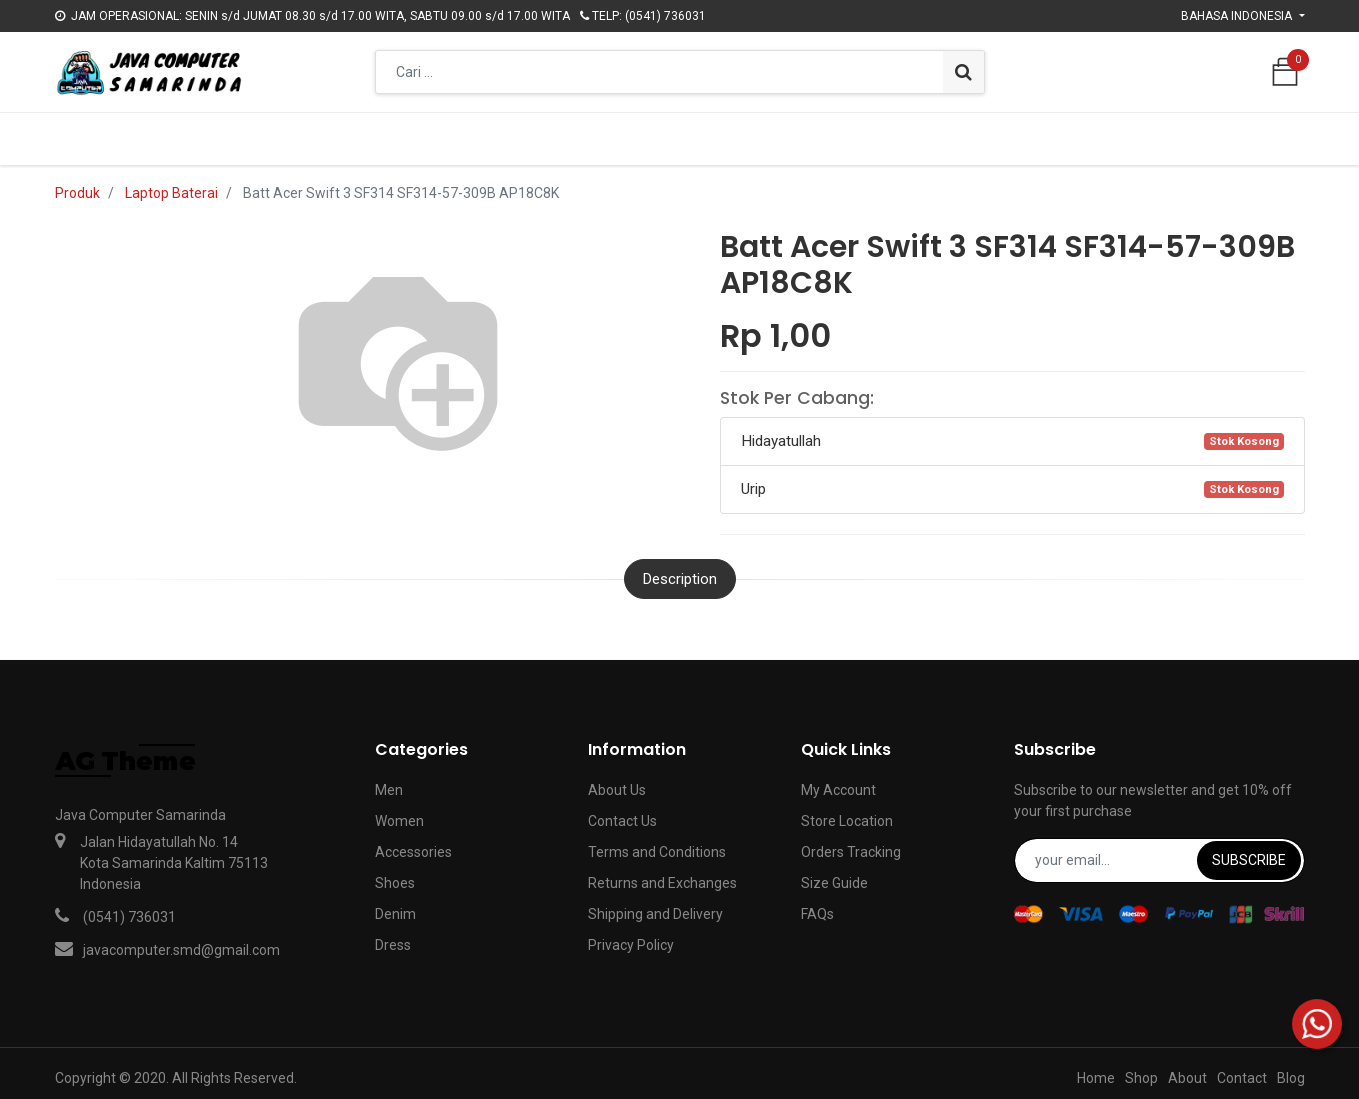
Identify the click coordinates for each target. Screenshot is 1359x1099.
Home (1096, 1069)
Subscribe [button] (1249, 850)
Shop (1141, 1069)
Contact (1242, 1069)
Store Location (847, 811)
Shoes (395, 873)
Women (399, 811)
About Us (617, 780)
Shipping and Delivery (655, 904)
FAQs (817, 904)
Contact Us (622, 811)
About (1187, 1069)
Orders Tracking (851, 842)
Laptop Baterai (171, 183)
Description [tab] (680, 569)
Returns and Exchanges (662, 873)
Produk (77, 183)
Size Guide (834, 873)
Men (389, 780)
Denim (395, 904)
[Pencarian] (963, 72)
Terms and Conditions (657, 842)
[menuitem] (438, 134)
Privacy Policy (631, 935)
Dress (393, 935)
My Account (838, 780)
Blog (1291, 1069)
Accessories (413, 842)
